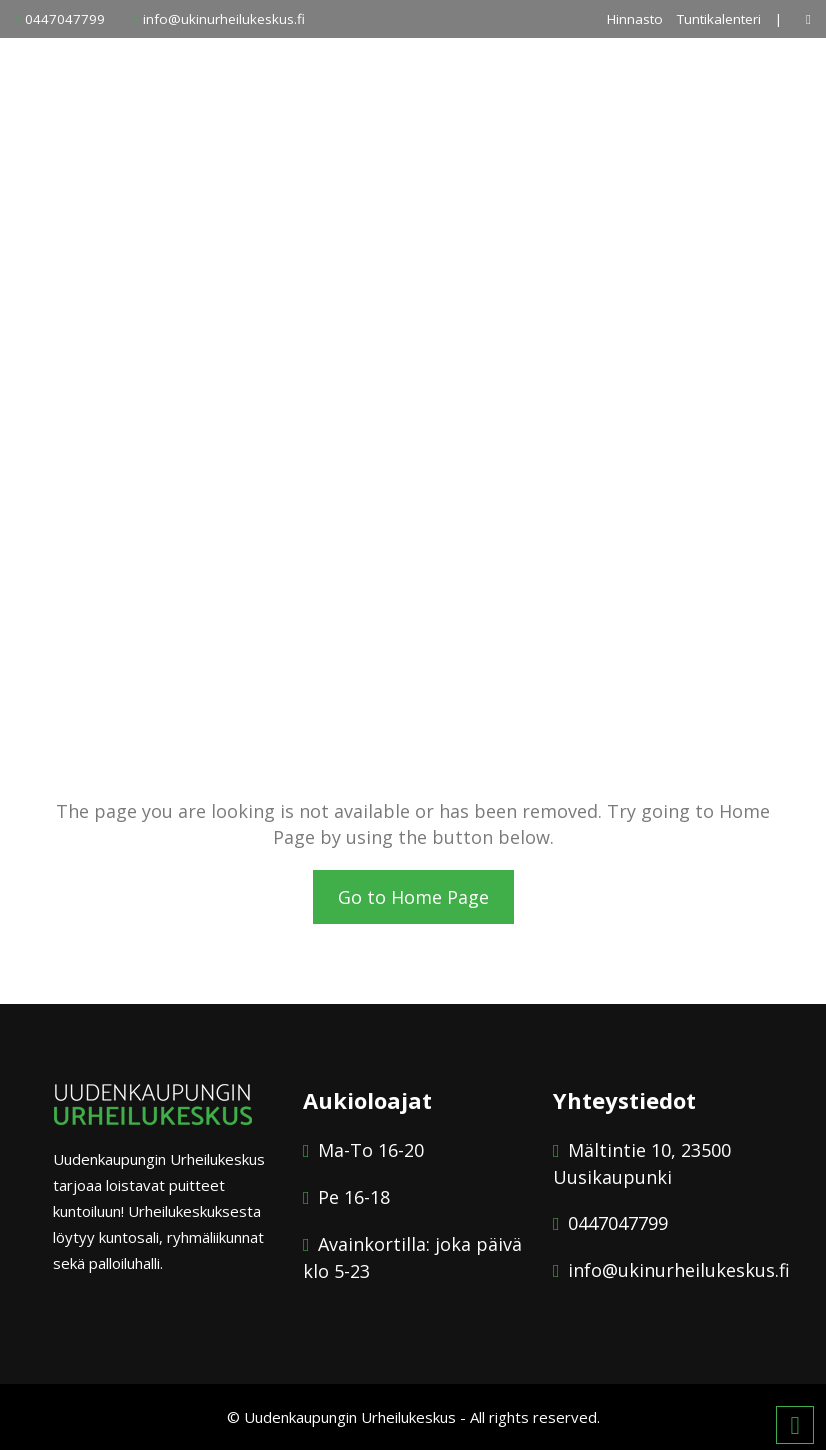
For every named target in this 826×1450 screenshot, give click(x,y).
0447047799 (65, 19)
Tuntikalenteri (719, 19)
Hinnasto (635, 19)
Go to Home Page (413, 897)
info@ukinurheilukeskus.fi (224, 19)
